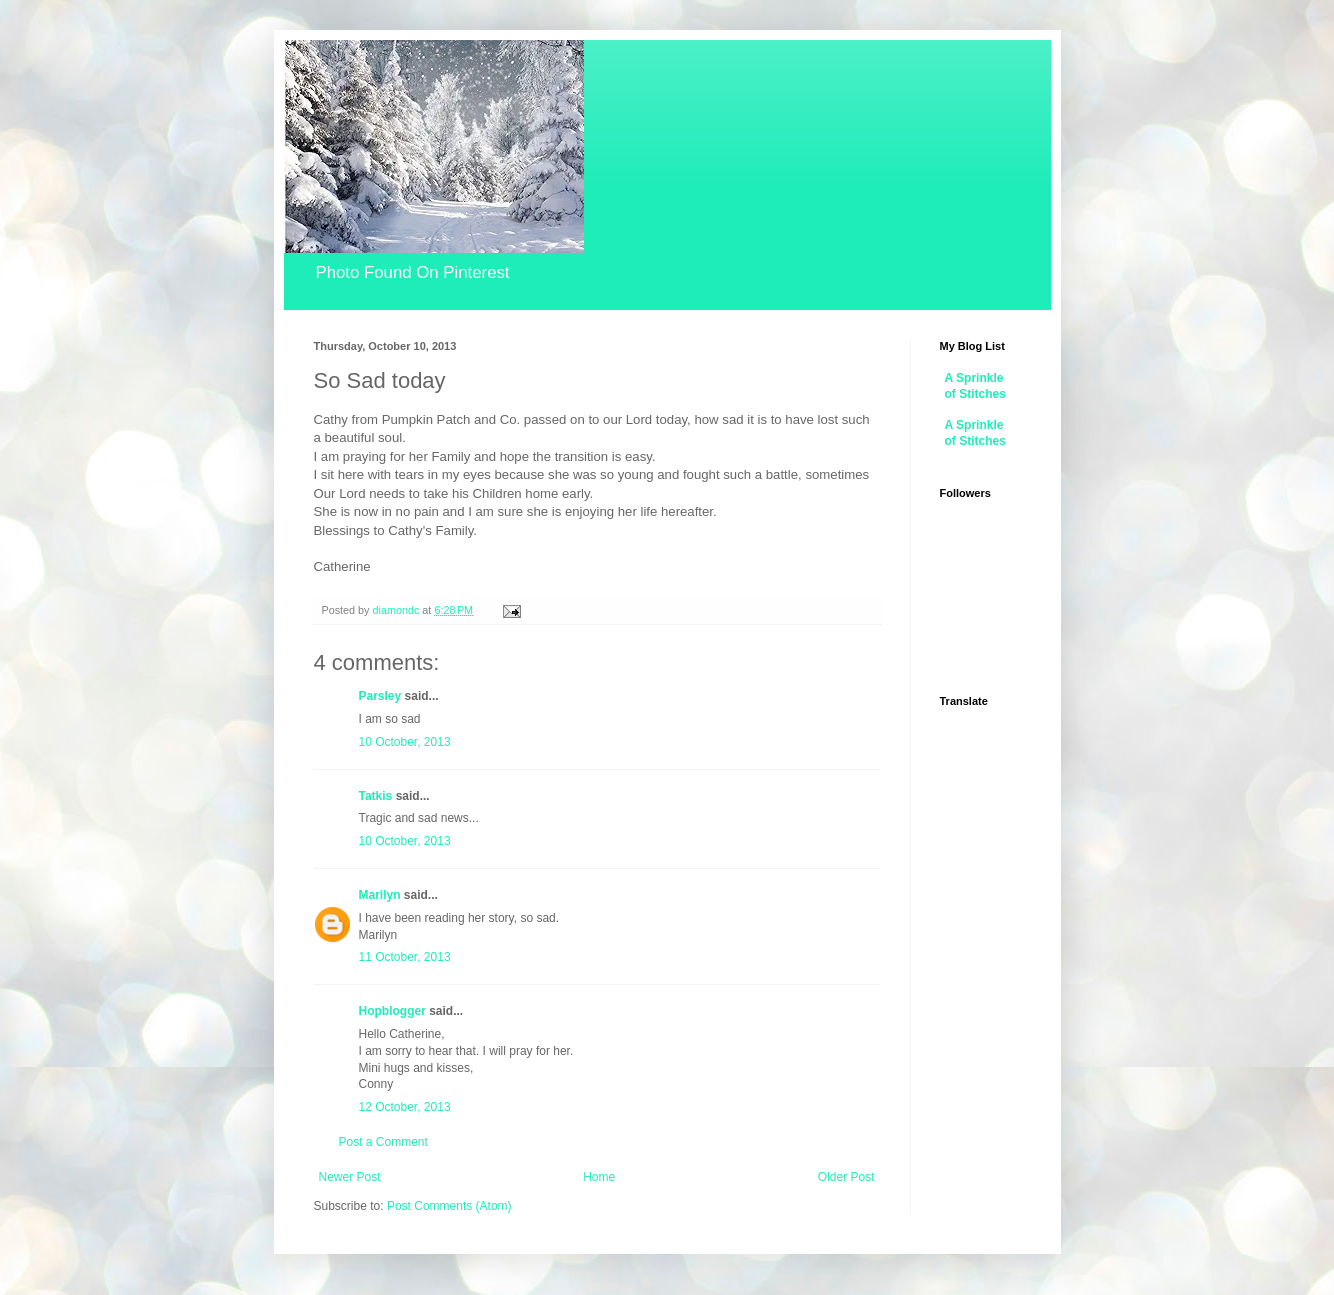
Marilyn (380, 895)
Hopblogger (392, 1011)
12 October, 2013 (405, 1107)
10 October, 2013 (405, 742)
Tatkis (376, 796)
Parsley (380, 696)
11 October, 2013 (405, 957)
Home (599, 1177)
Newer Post (350, 1177)
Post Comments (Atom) (449, 1206)
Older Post (846, 1177)
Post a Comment (383, 1142)
